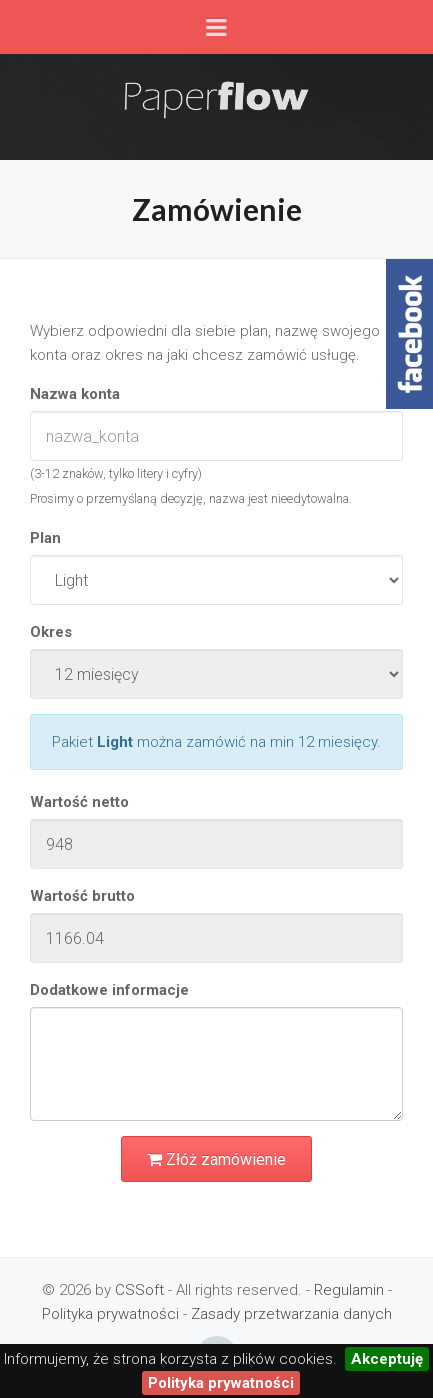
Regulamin (349, 1290)
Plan (45, 538)
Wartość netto (79, 802)
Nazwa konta (75, 394)
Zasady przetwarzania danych (291, 1314)
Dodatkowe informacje (109, 990)
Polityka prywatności (110, 1314)
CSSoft (139, 1290)
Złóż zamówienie (216, 1159)
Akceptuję (387, 1359)
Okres (51, 632)
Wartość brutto (82, 896)
